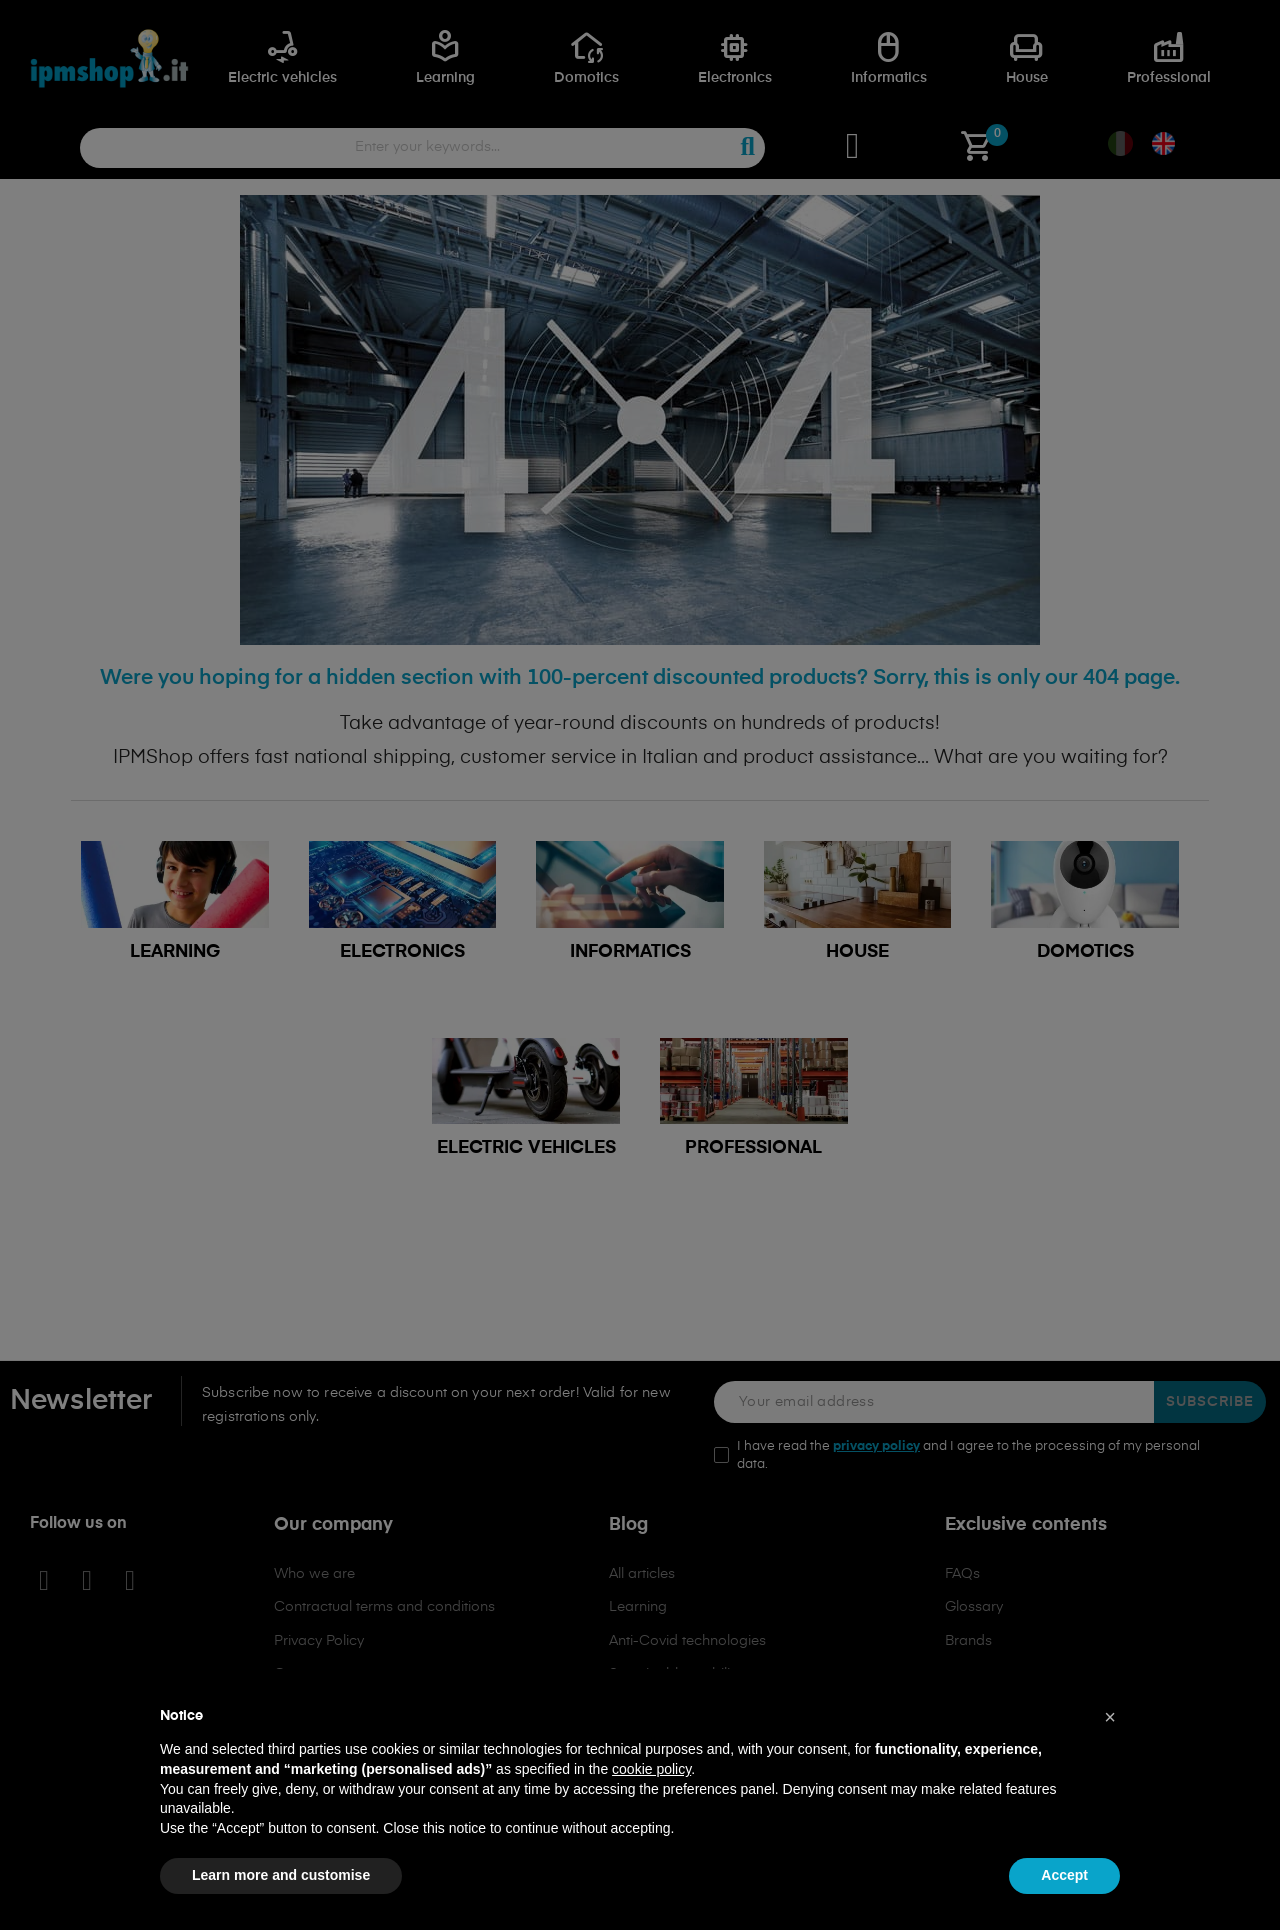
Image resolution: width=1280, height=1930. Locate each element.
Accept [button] (1064, 1875)
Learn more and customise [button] (281, 1875)
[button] (1110, 1717)
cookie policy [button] (651, 1769)
